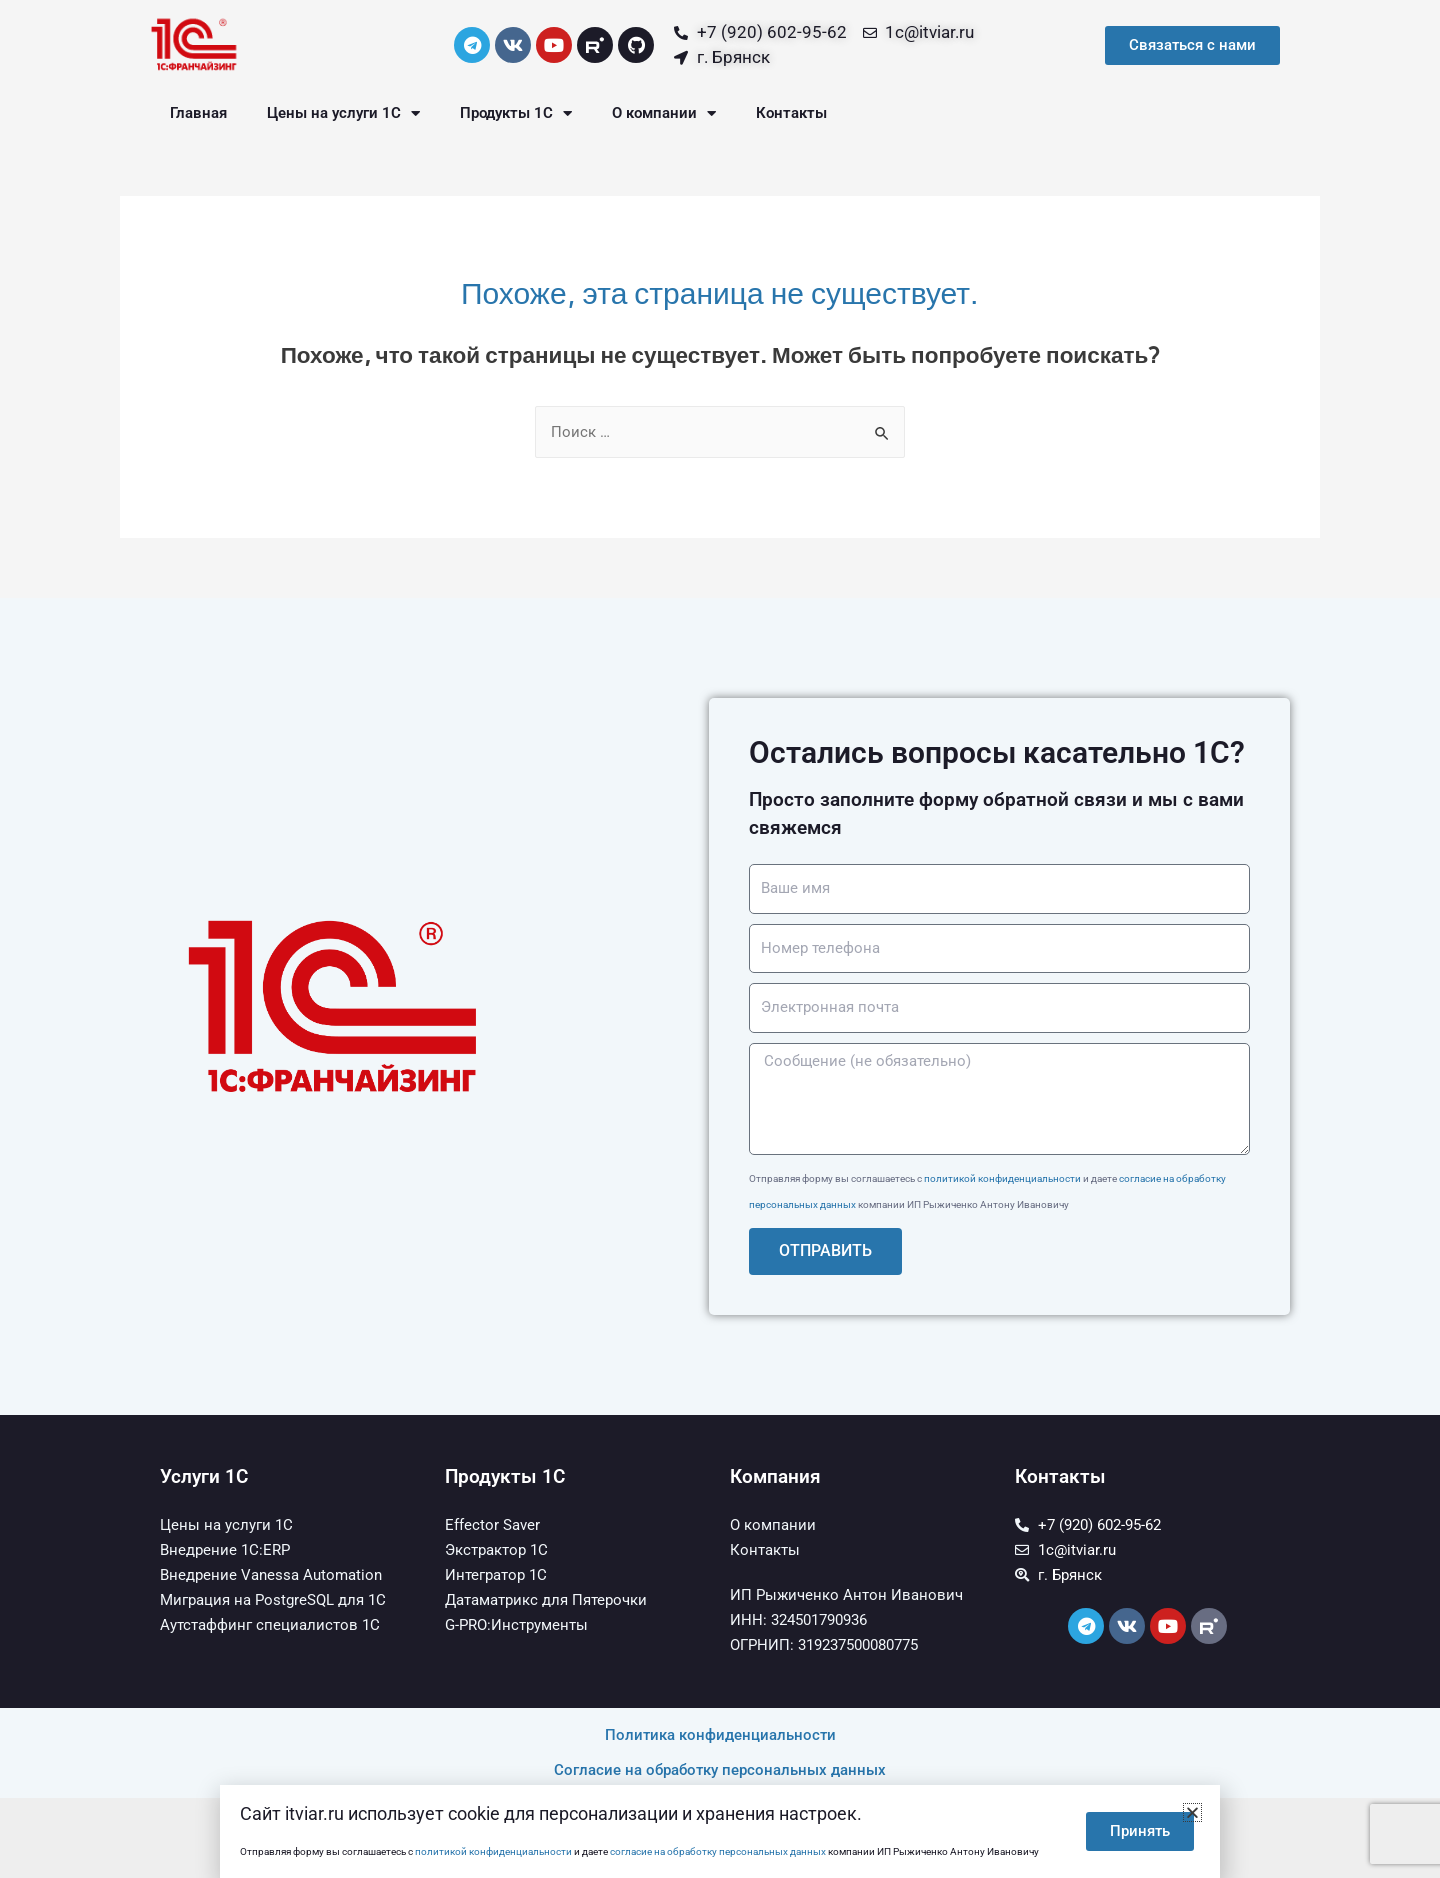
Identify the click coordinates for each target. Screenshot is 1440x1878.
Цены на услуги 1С (343, 113)
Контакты (791, 113)
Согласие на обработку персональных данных (720, 1770)
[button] (1192, 1812)
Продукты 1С (516, 113)
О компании (664, 113)
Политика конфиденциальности (720, 1735)
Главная (198, 113)
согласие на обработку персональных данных (718, 1851)
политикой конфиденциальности (1002, 1178)
